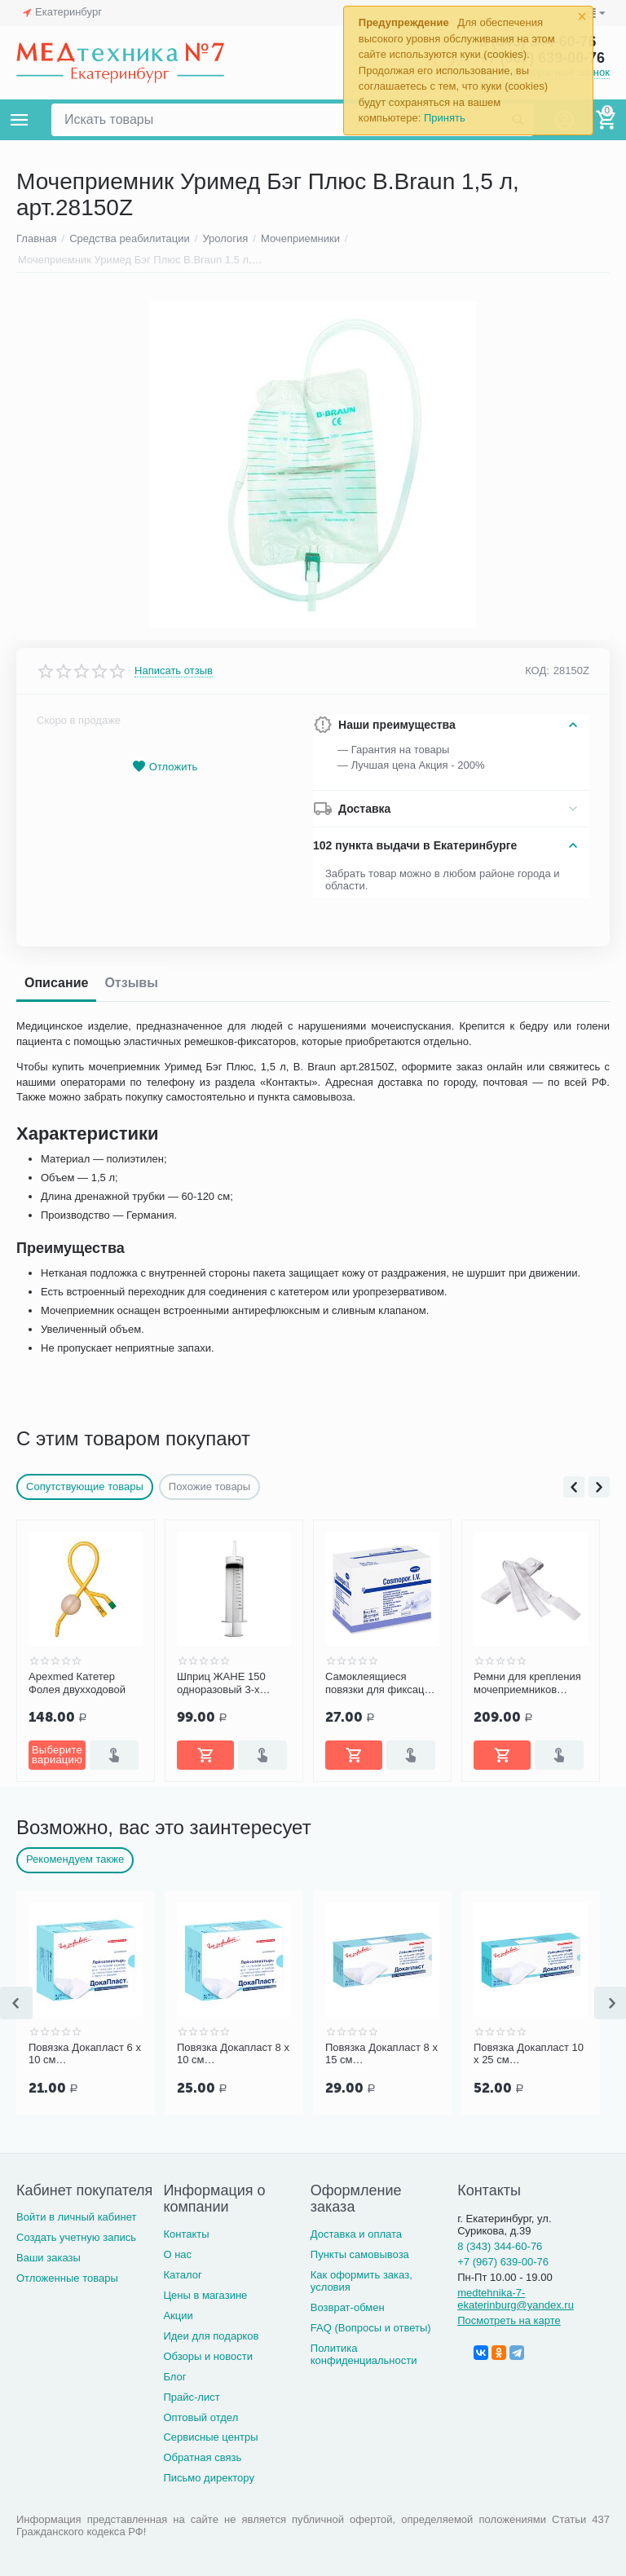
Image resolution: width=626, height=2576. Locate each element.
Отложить (164, 767)
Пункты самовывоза (360, 2254)
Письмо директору (208, 2478)
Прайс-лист (191, 2397)
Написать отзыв (173, 671)
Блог (174, 2377)
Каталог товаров (19, 119)
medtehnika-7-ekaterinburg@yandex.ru (515, 2299)
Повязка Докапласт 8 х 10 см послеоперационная (381, 2054)
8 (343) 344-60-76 (499, 2246)
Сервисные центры (210, 2437)
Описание (56, 983)
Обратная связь (202, 2457)
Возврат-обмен (348, 2307)
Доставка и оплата (356, 2234)
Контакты (186, 2234)
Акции (177, 2315)
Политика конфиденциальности (364, 2354)
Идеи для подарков (210, 2336)
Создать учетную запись (76, 2237)
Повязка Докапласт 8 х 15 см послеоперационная (530, 2054)
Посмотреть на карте (509, 2320)
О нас (177, 2254)
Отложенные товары (67, 2278)
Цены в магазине (205, 2295)
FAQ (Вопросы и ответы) (371, 2328)
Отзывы (130, 983)
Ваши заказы (48, 2258)
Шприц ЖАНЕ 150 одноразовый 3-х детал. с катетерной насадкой (374, 1683)
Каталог (182, 2275)
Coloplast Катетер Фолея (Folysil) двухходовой (71, 1683)
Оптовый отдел (200, 2417)
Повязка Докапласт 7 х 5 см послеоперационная (85, 2054)
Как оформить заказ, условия (361, 2281)
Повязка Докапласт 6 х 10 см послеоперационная (233, 2054)
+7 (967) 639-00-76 (503, 2262)
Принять (444, 118)
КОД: (537, 670)
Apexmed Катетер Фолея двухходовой (225, 1683)
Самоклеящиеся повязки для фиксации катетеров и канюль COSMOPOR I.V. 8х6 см (529, 1683)
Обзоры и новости (208, 2356)
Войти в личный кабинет (76, 2217)
